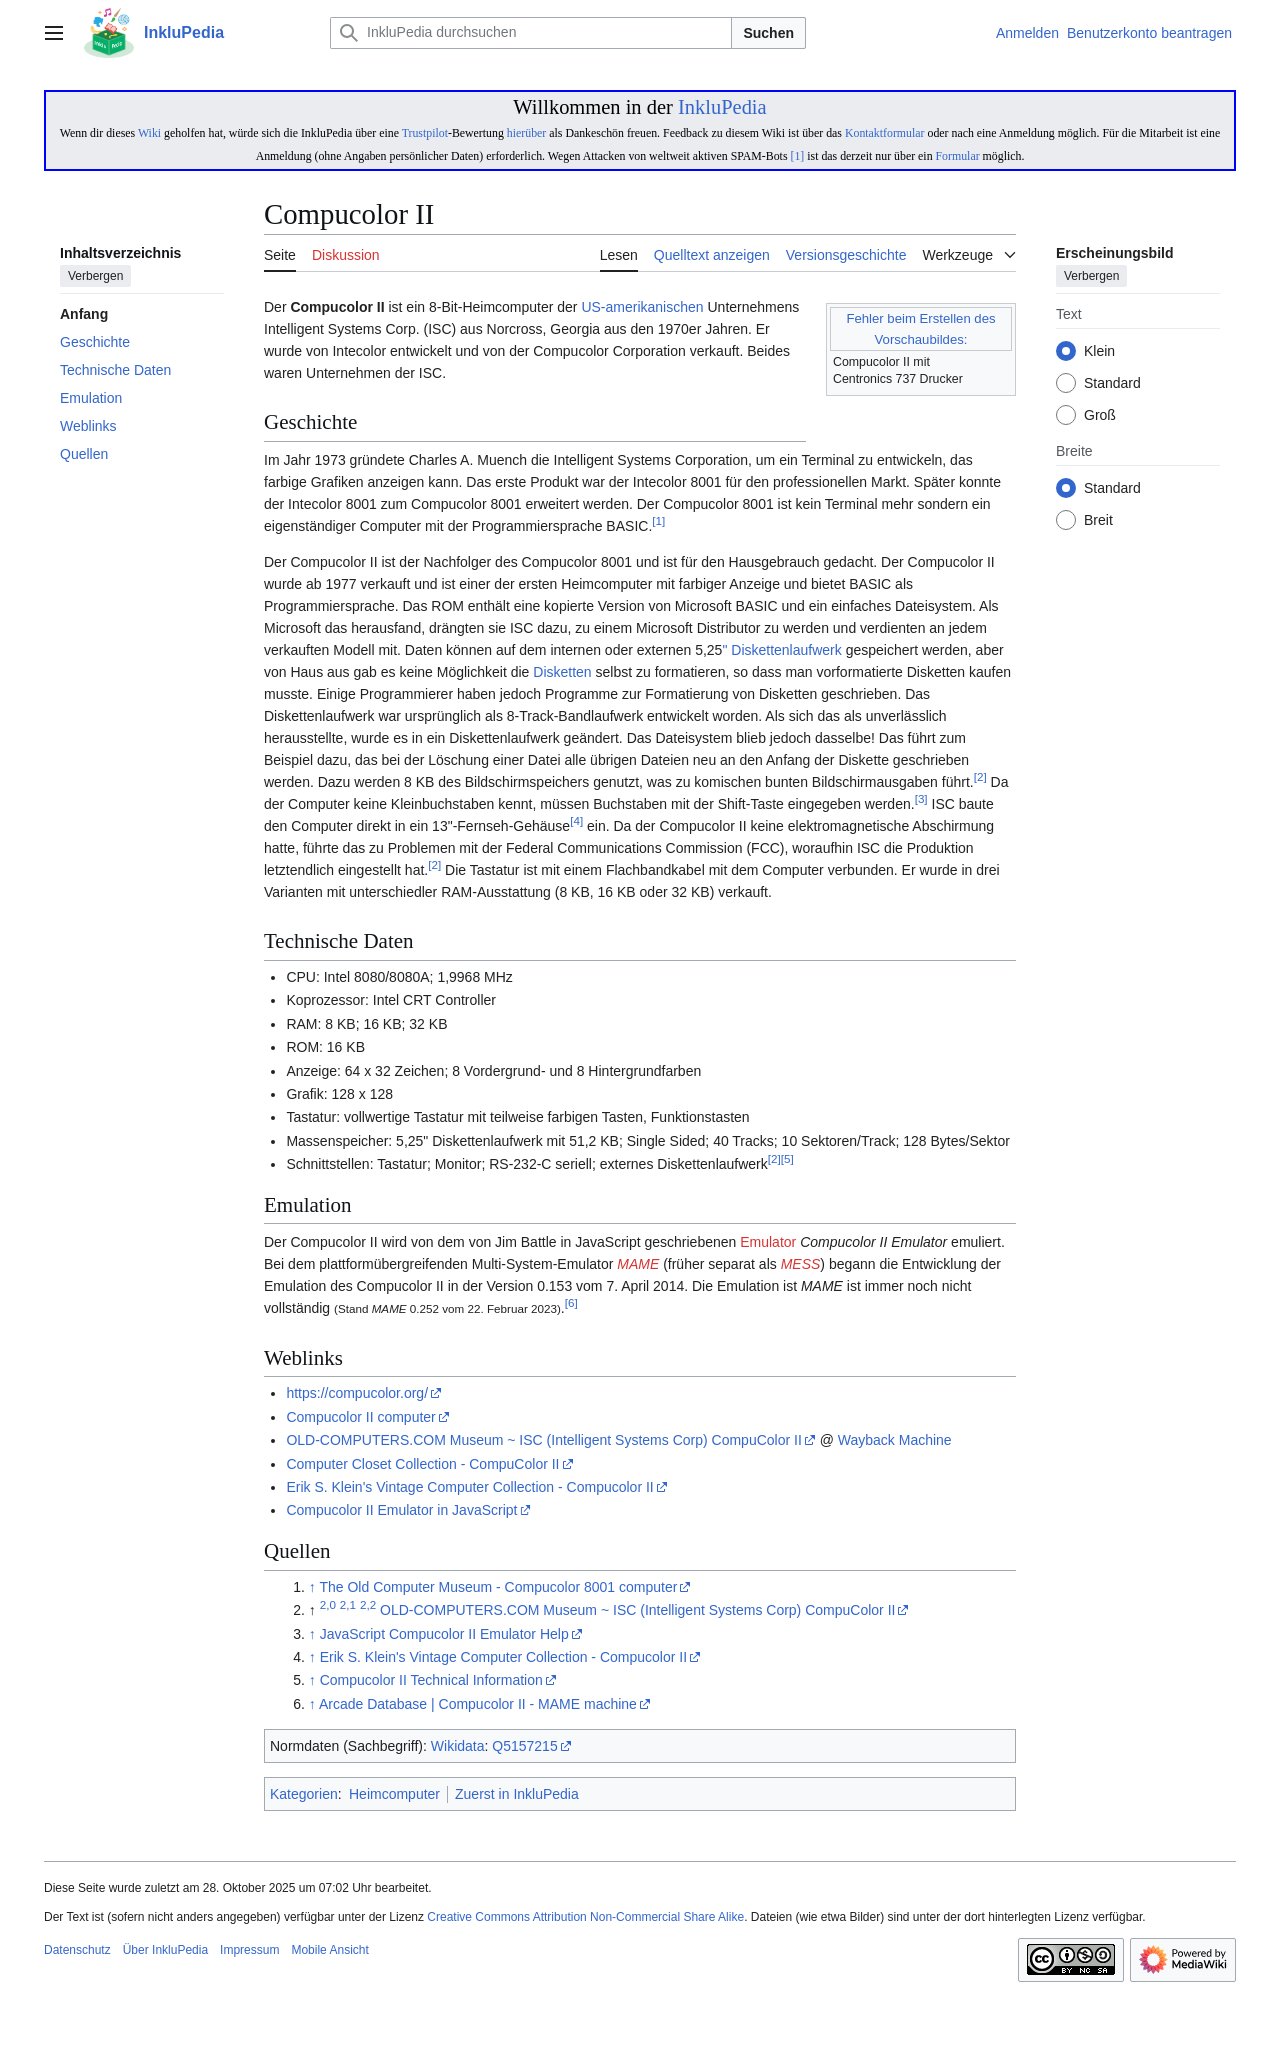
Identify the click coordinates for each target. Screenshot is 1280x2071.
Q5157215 (524, 1746)
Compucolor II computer (360, 1417)
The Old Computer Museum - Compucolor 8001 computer (498, 1587)
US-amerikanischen (642, 307)
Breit (1098, 521)
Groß (1100, 416)
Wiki (149, 133)
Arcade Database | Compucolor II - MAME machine (478, 1704)
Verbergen (95, 277)
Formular (958, 156)
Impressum (249, 1950)
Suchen (768, 33)
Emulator (768, 1242)
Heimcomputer (394, 1794)
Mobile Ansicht (329, 1950)
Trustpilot (425, 133)
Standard (1112, 384)
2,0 (328, 1605)
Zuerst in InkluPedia (517, 1794)
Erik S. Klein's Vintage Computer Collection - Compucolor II (469, 1487)
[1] (797, 156)
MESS (801, 1264)
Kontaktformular (885, 133)
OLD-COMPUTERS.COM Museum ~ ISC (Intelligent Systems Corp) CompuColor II (543, 1440)
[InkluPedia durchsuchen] (531, 33)
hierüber (526, 133)
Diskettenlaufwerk (786, 650)
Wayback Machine (895, 1440)
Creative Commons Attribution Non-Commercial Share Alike (585, 1917)
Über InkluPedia (165, 1950)
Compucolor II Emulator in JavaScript (401, 1510)
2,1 (348, 1605)
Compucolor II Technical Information (431, 1680)
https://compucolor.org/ (357, 1393)
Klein (1099, 352)
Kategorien (304, 1794)
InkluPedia (722, 107)
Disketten (562, 672)
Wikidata (458, 1746)
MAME (638, 1264)
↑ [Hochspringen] (312, 1587)
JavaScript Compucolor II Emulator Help (444, 1634)
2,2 (368, 1605)
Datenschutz (77, 1950)
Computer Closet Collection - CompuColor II (422, 1464)
